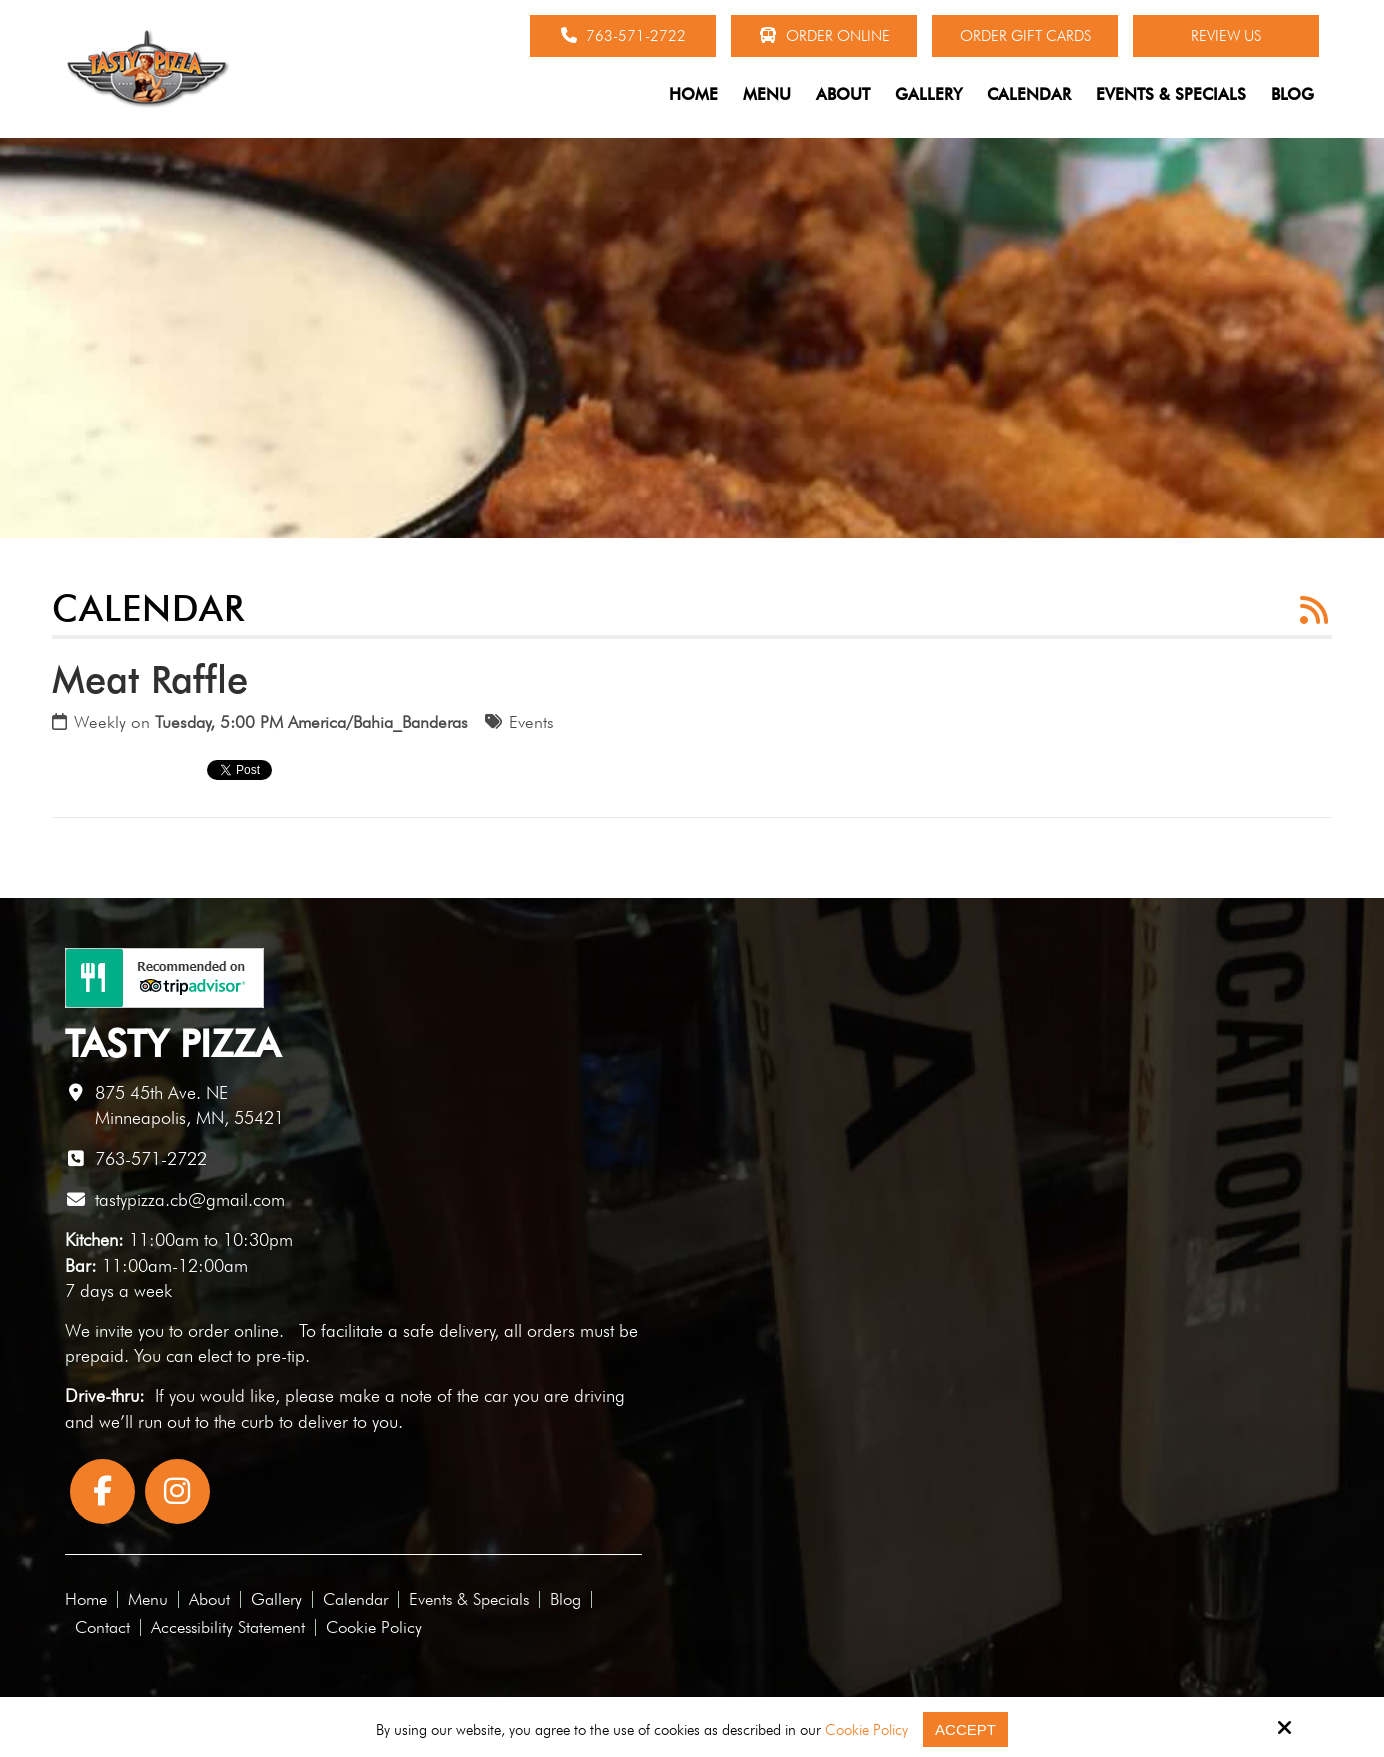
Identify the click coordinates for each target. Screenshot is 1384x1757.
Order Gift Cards (1025, 36)
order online (233, 1330)
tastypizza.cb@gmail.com (190, 1199)
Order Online (824, 36)
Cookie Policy (866, 1730)
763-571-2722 (623, 36)
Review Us (1226, 36)
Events (531, 722)
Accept (965, 1729)
